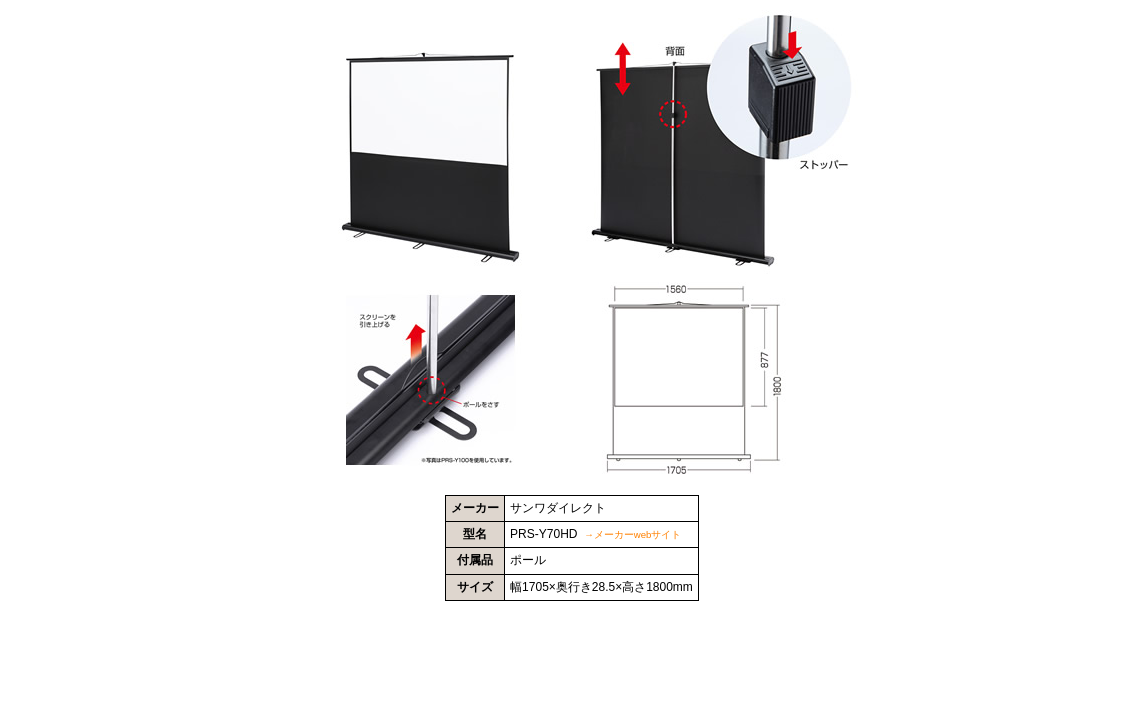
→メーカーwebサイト (632, 534)
